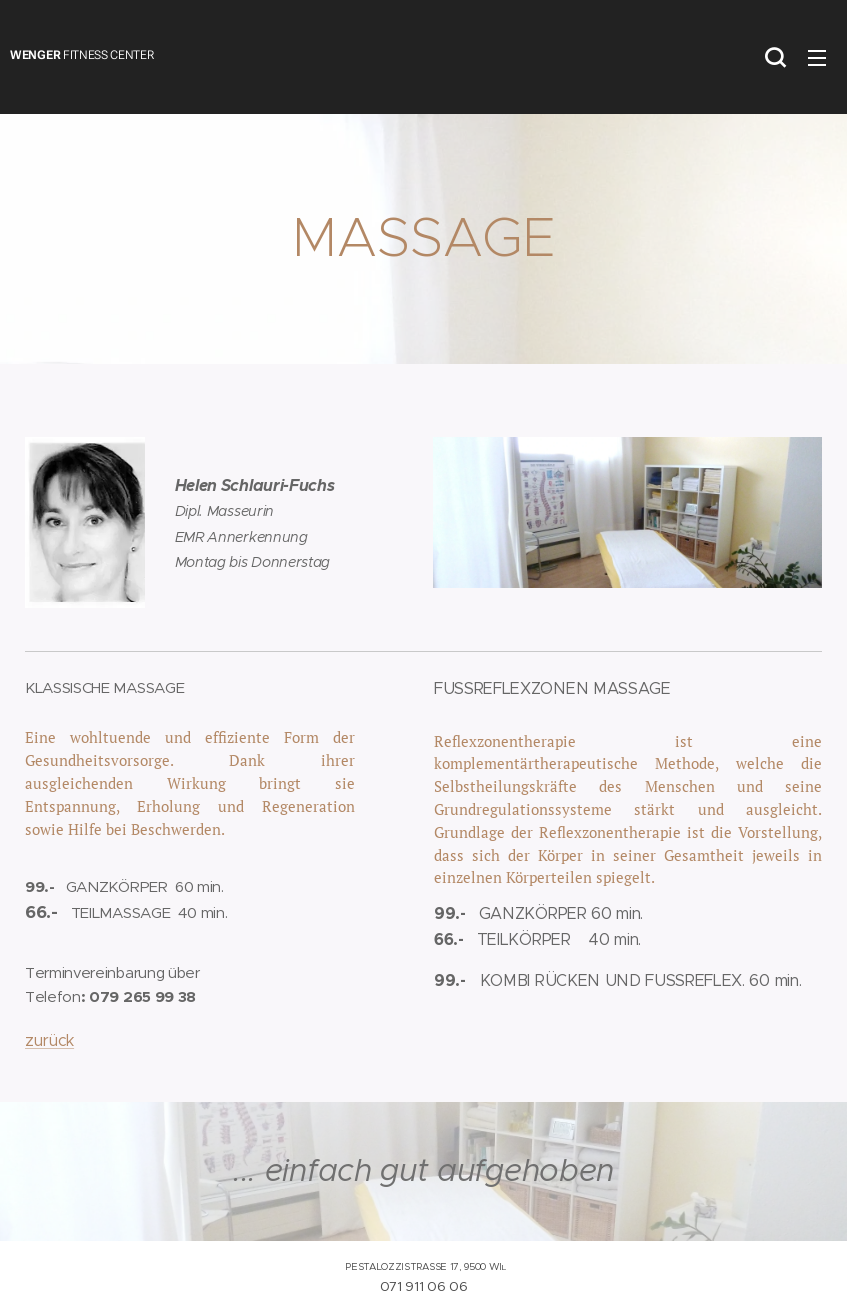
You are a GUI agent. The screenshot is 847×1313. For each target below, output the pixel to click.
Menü (817, 58)
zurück (49, 1040)
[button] (775, 57)
